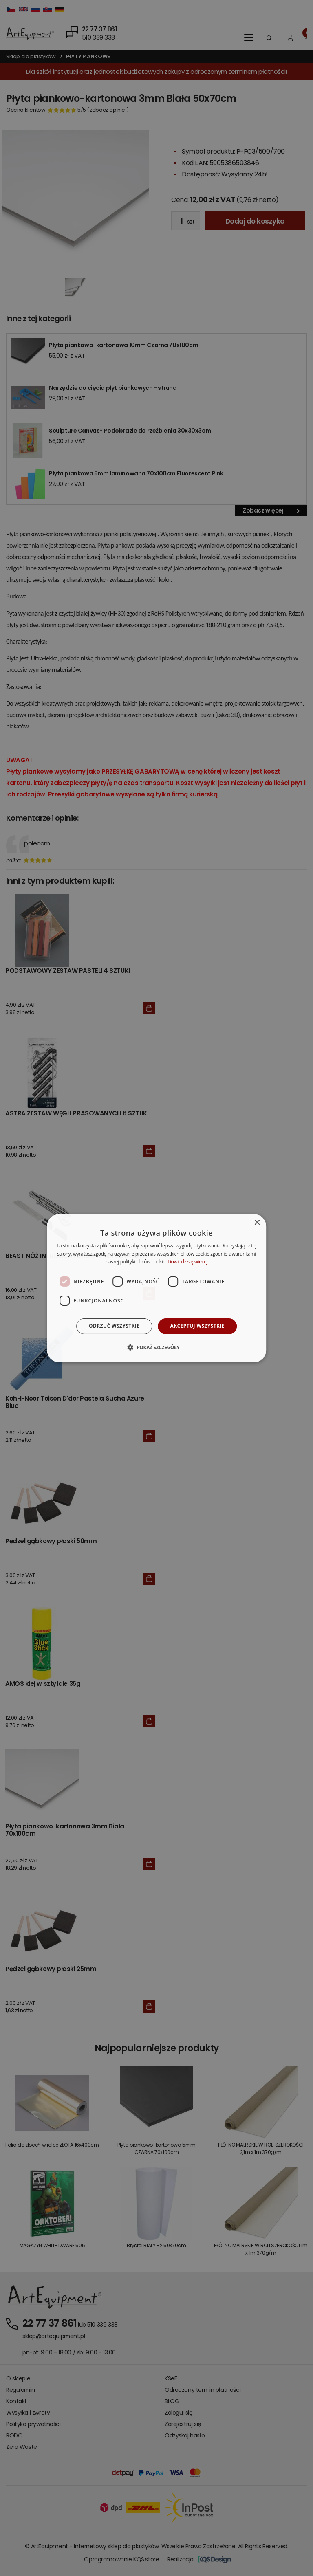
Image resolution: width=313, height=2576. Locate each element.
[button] (156, 1347)
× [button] (257, 1222)
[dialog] (156, 1288)
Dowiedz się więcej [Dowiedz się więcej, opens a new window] (187, 1261)
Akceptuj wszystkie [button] (197, 1325)
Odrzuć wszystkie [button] (114, 1325)
